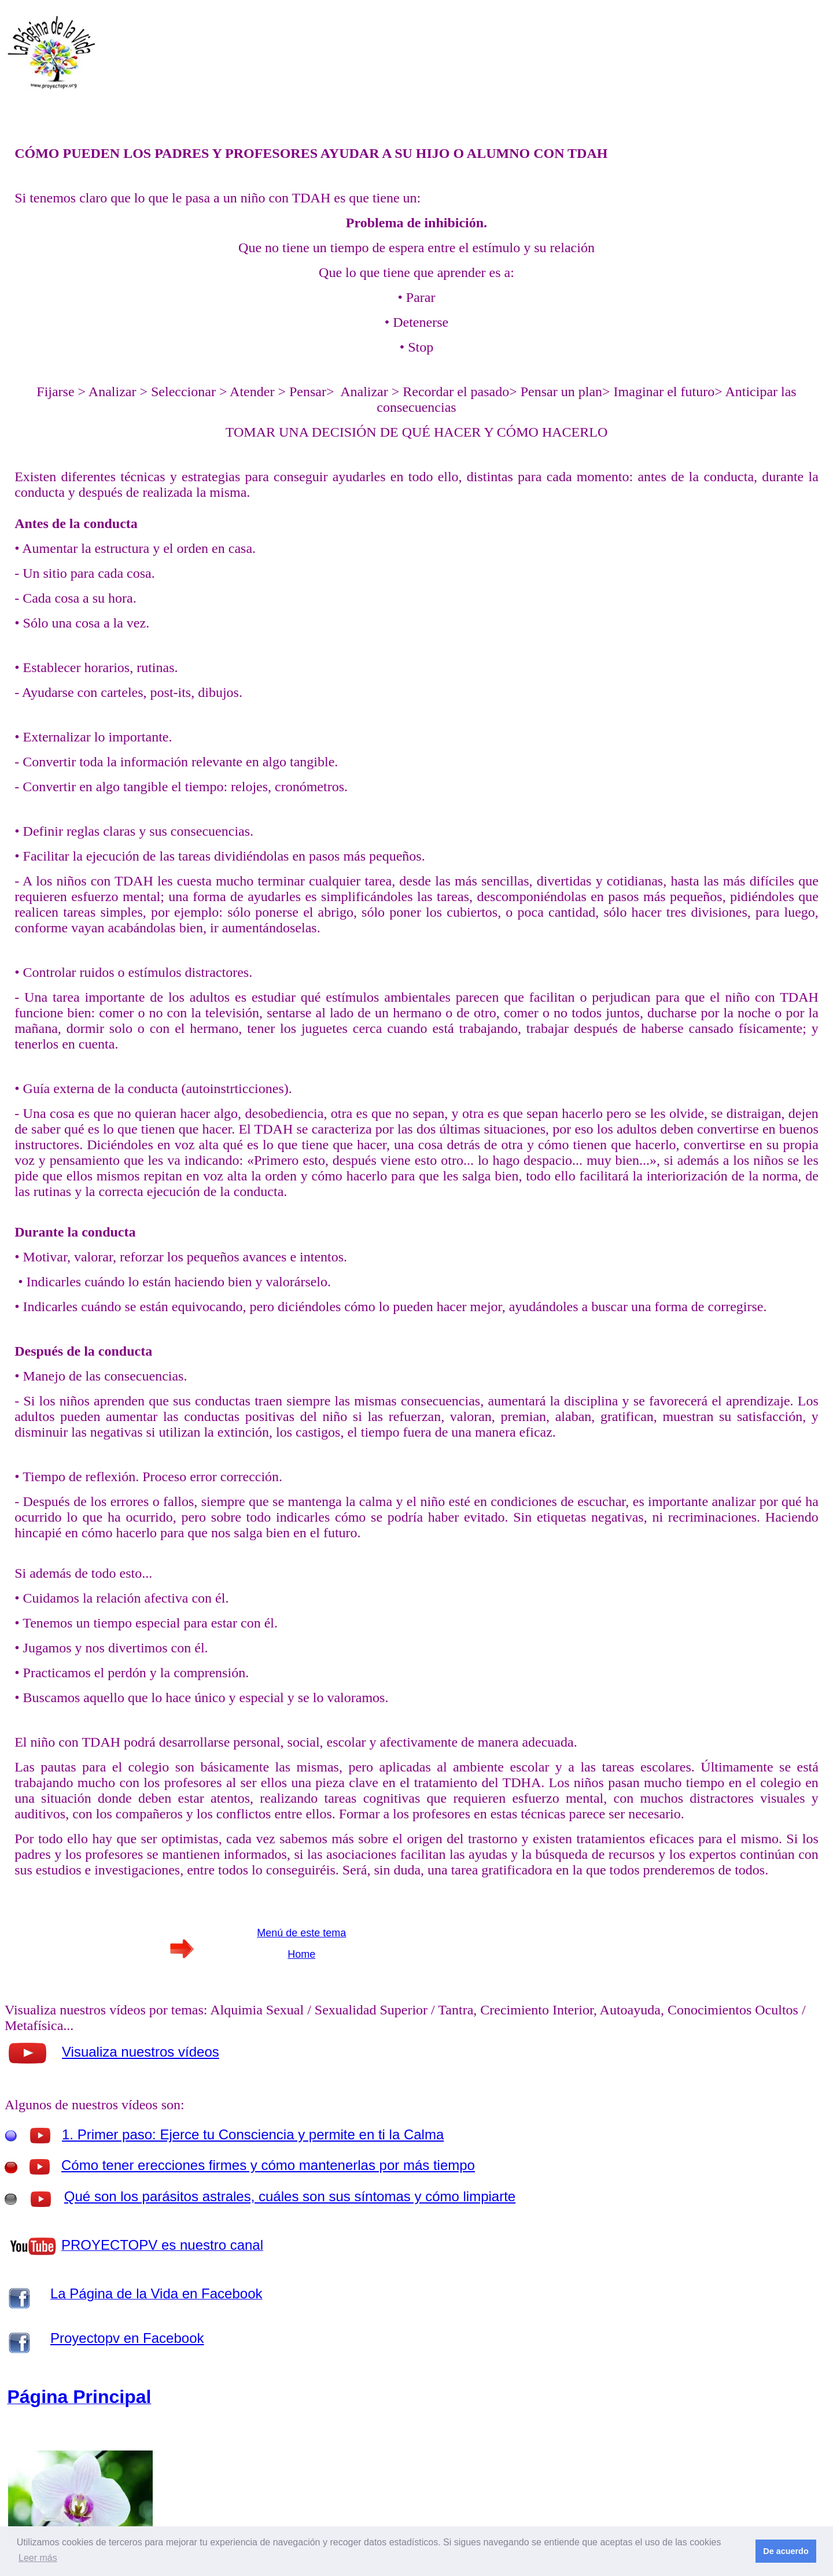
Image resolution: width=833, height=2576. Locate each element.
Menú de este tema (301, 1933)
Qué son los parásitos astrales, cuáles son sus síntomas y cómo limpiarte (289, 2196)
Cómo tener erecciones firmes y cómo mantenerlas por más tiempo (268, 2165)
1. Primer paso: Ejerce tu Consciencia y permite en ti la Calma (253, 2134)
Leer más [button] (38, 2558)
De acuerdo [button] (785, 2551)
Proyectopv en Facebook (127, 2338)
